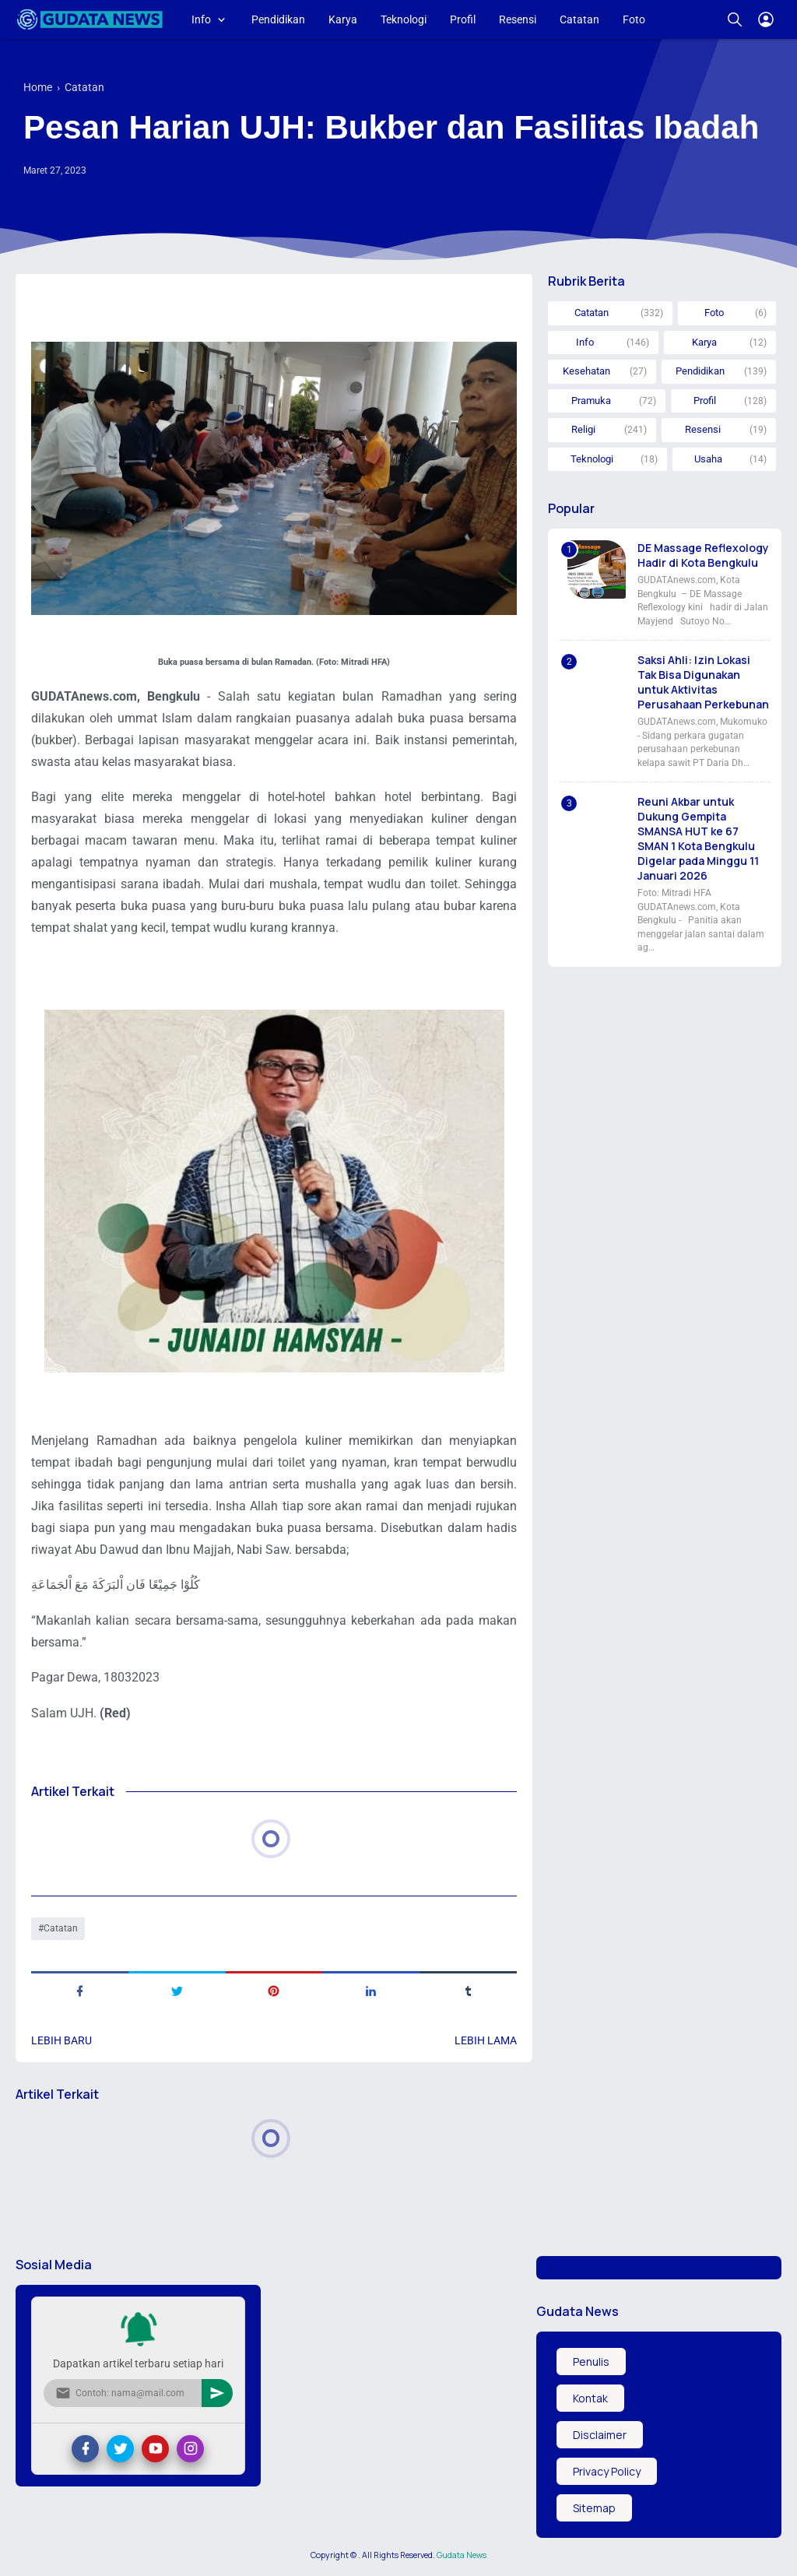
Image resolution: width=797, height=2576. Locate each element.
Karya (342, 19)
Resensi (517, 19)
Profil (463, 19)
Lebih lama (486, 2040)
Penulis (591, 2361)
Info (201, 19)
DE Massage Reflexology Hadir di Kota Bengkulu (703, 555)
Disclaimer (600, 2434)
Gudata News (461, 2555)
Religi (583, 429)
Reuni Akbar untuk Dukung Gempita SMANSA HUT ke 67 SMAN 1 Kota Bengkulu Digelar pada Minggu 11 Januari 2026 (698, 838)
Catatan (579, 19)
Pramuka (591, 400)
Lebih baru (61, 2040)
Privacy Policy (607, 2471)
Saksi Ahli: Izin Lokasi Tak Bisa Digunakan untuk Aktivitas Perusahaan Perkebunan (703, 682)
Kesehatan (586, 371)
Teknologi (404, 19)
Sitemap (594, 2507)
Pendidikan (278, 19)
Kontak (590, 2398)
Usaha (708, 459)
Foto (634, 19)
